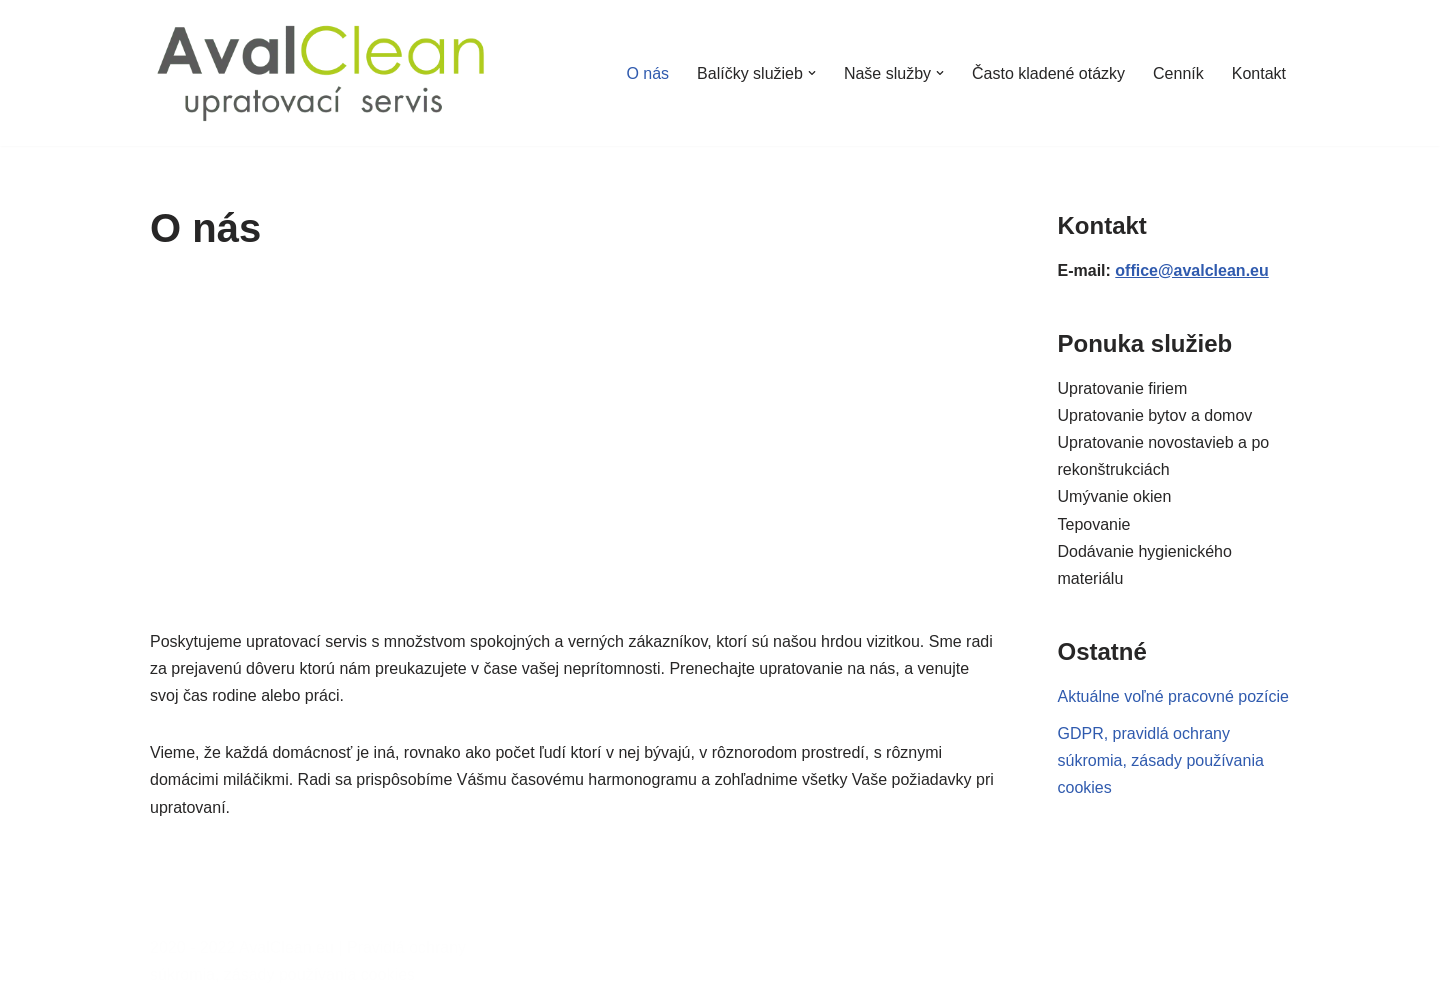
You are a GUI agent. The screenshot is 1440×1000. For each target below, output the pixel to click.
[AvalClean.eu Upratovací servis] (320, 73)
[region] (574, 439)
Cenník (1178, 73)
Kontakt (1259, 73)
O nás (647, 73)
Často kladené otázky (1048, 73)
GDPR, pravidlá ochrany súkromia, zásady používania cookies (1161, 760)
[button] (812, 73)
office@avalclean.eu (1191, 270)
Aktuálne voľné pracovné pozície (1173, 696)
